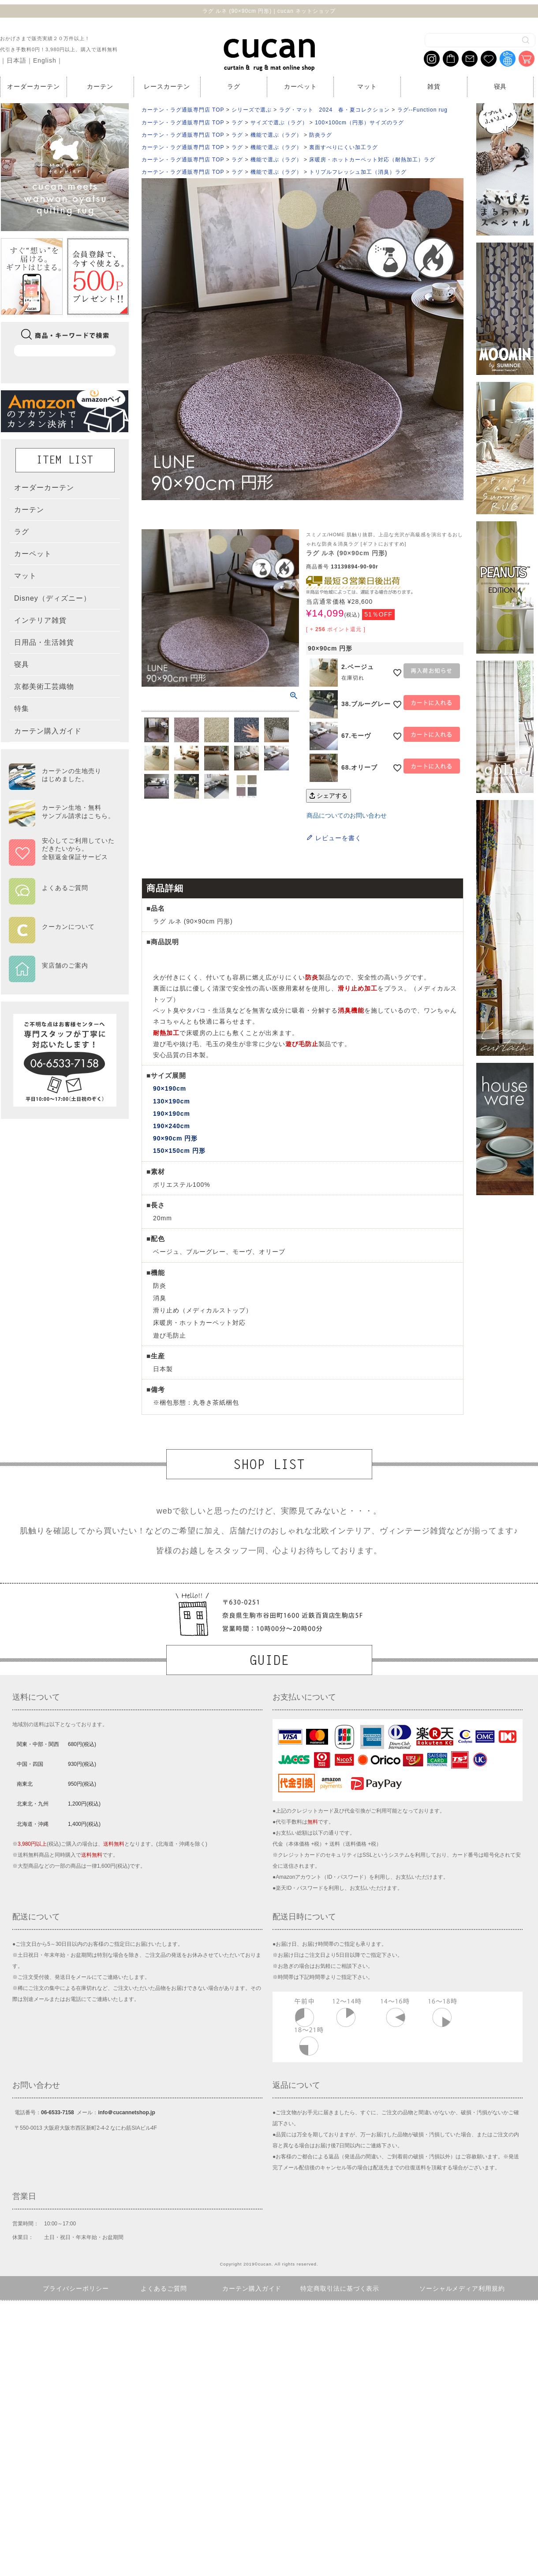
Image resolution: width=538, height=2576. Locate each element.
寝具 (500, 86)
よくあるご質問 (164, 2288)
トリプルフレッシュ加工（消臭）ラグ (358, 172)
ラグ (233, 86)
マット (367, 86)
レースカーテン (167, 86)
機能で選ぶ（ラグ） (276, 135)
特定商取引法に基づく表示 (340, 2288)
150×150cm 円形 (179, 1150)
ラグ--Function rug (422, 110)
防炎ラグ (320, 135)
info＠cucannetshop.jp (126, 2112)
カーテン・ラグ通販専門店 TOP (183, 110)
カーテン (100, 86)
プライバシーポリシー (76, 2288)
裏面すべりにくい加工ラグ (343, 147)
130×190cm (171, 1101)
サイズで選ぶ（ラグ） (279, 123)
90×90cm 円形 (175, 1138)
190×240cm (171, 1125)
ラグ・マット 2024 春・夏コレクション (334, 110)
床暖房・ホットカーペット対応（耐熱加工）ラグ (372, 160)
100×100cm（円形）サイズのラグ (359, 123)
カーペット (300, 86)
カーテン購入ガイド (252, 2288)
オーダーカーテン (33, 86)
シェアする (328, 795)
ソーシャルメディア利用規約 (462, 2288)
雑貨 (434, 86)
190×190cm (171, 1113)
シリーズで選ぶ (252, 110)
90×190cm (169, 1088)
